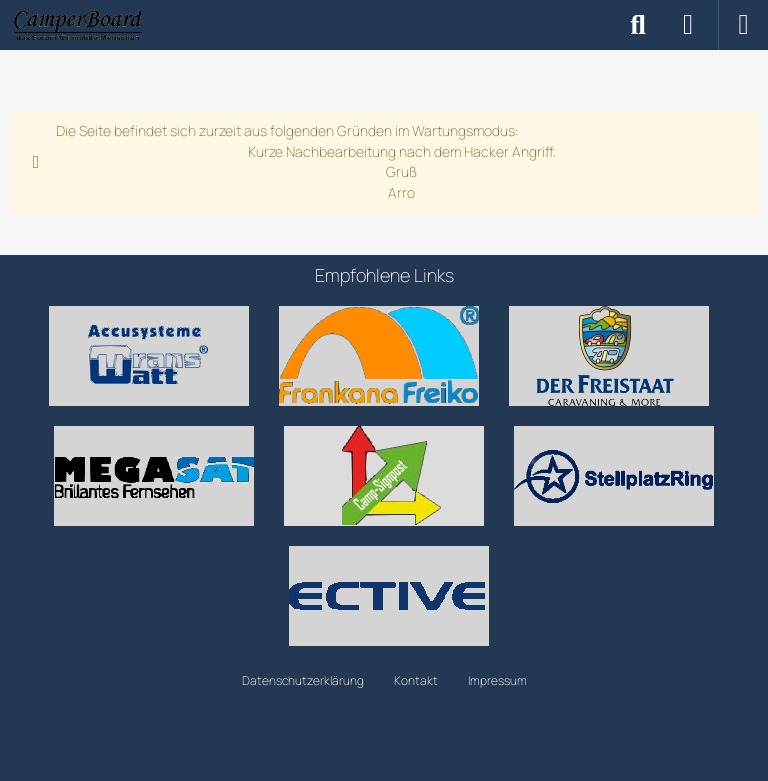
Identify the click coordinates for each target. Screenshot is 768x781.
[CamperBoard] (78, 25)
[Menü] (743, 25)
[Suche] (638, 25)
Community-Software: (384, 734)
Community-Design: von (384, 751)
